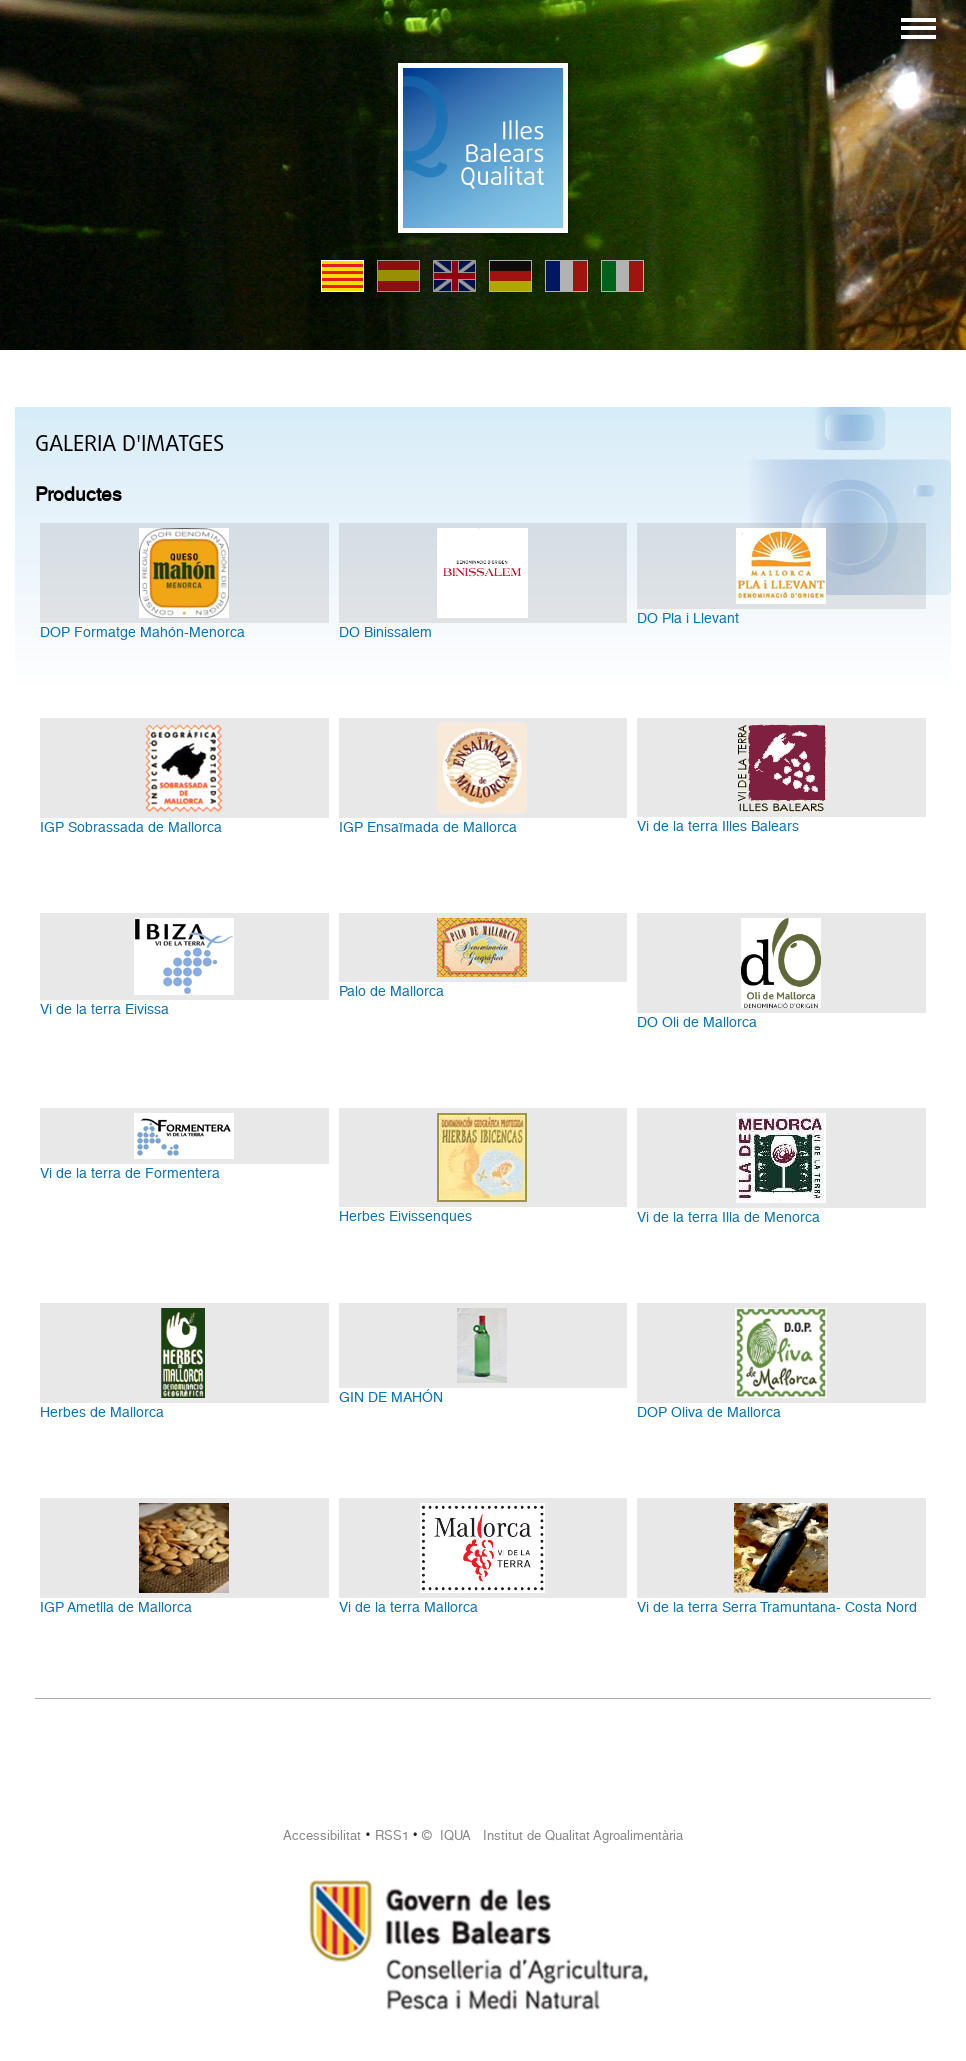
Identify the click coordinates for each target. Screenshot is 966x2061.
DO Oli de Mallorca (697, 1022)
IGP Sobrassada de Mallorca (131, 827)
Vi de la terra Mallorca (408, 1607)
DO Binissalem (385, 632)
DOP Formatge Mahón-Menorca (142, 632)
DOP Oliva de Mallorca (709, 1412)
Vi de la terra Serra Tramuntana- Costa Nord (777, 1607)
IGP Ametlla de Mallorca (116, 1607)
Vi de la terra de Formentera (130, 1173)
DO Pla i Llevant (688, 618)
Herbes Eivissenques (405, 1216)
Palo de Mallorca (391, 991)
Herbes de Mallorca (102, 1412)
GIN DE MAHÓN (391, 1397)
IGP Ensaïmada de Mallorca (428, 827)
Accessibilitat (322, 1835)
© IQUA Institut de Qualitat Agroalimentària (552, 1835)
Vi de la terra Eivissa (104, 1009)
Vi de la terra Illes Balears (718, 826)
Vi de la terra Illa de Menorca (728, 1217)
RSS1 (392, 1835)
